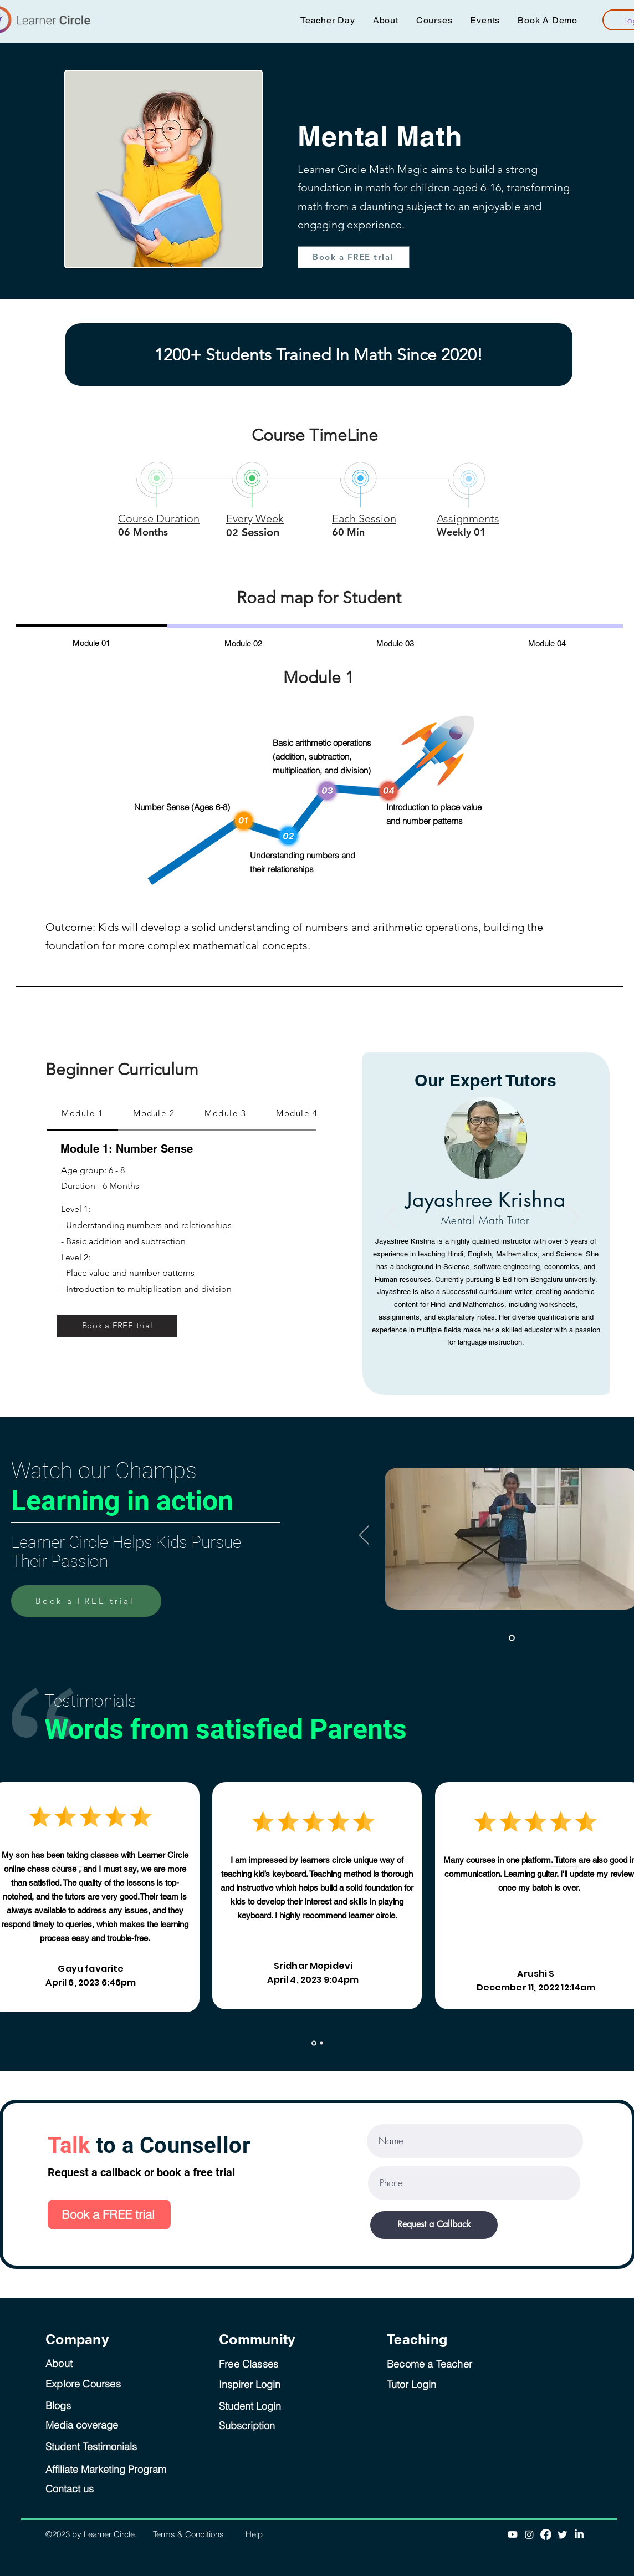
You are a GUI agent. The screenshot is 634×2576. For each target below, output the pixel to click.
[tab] (91, 641)
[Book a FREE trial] (354, 257)
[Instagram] (529, 2534)
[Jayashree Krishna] (482, 1348)
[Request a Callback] (434, 2225)
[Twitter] (562, 2534)
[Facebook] (545, 2534)
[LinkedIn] (579, 2534)
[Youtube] (512, 2534)
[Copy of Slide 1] (321, 2043)
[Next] (574, 1218)
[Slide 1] (512, 1638)
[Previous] (389, 1218)
